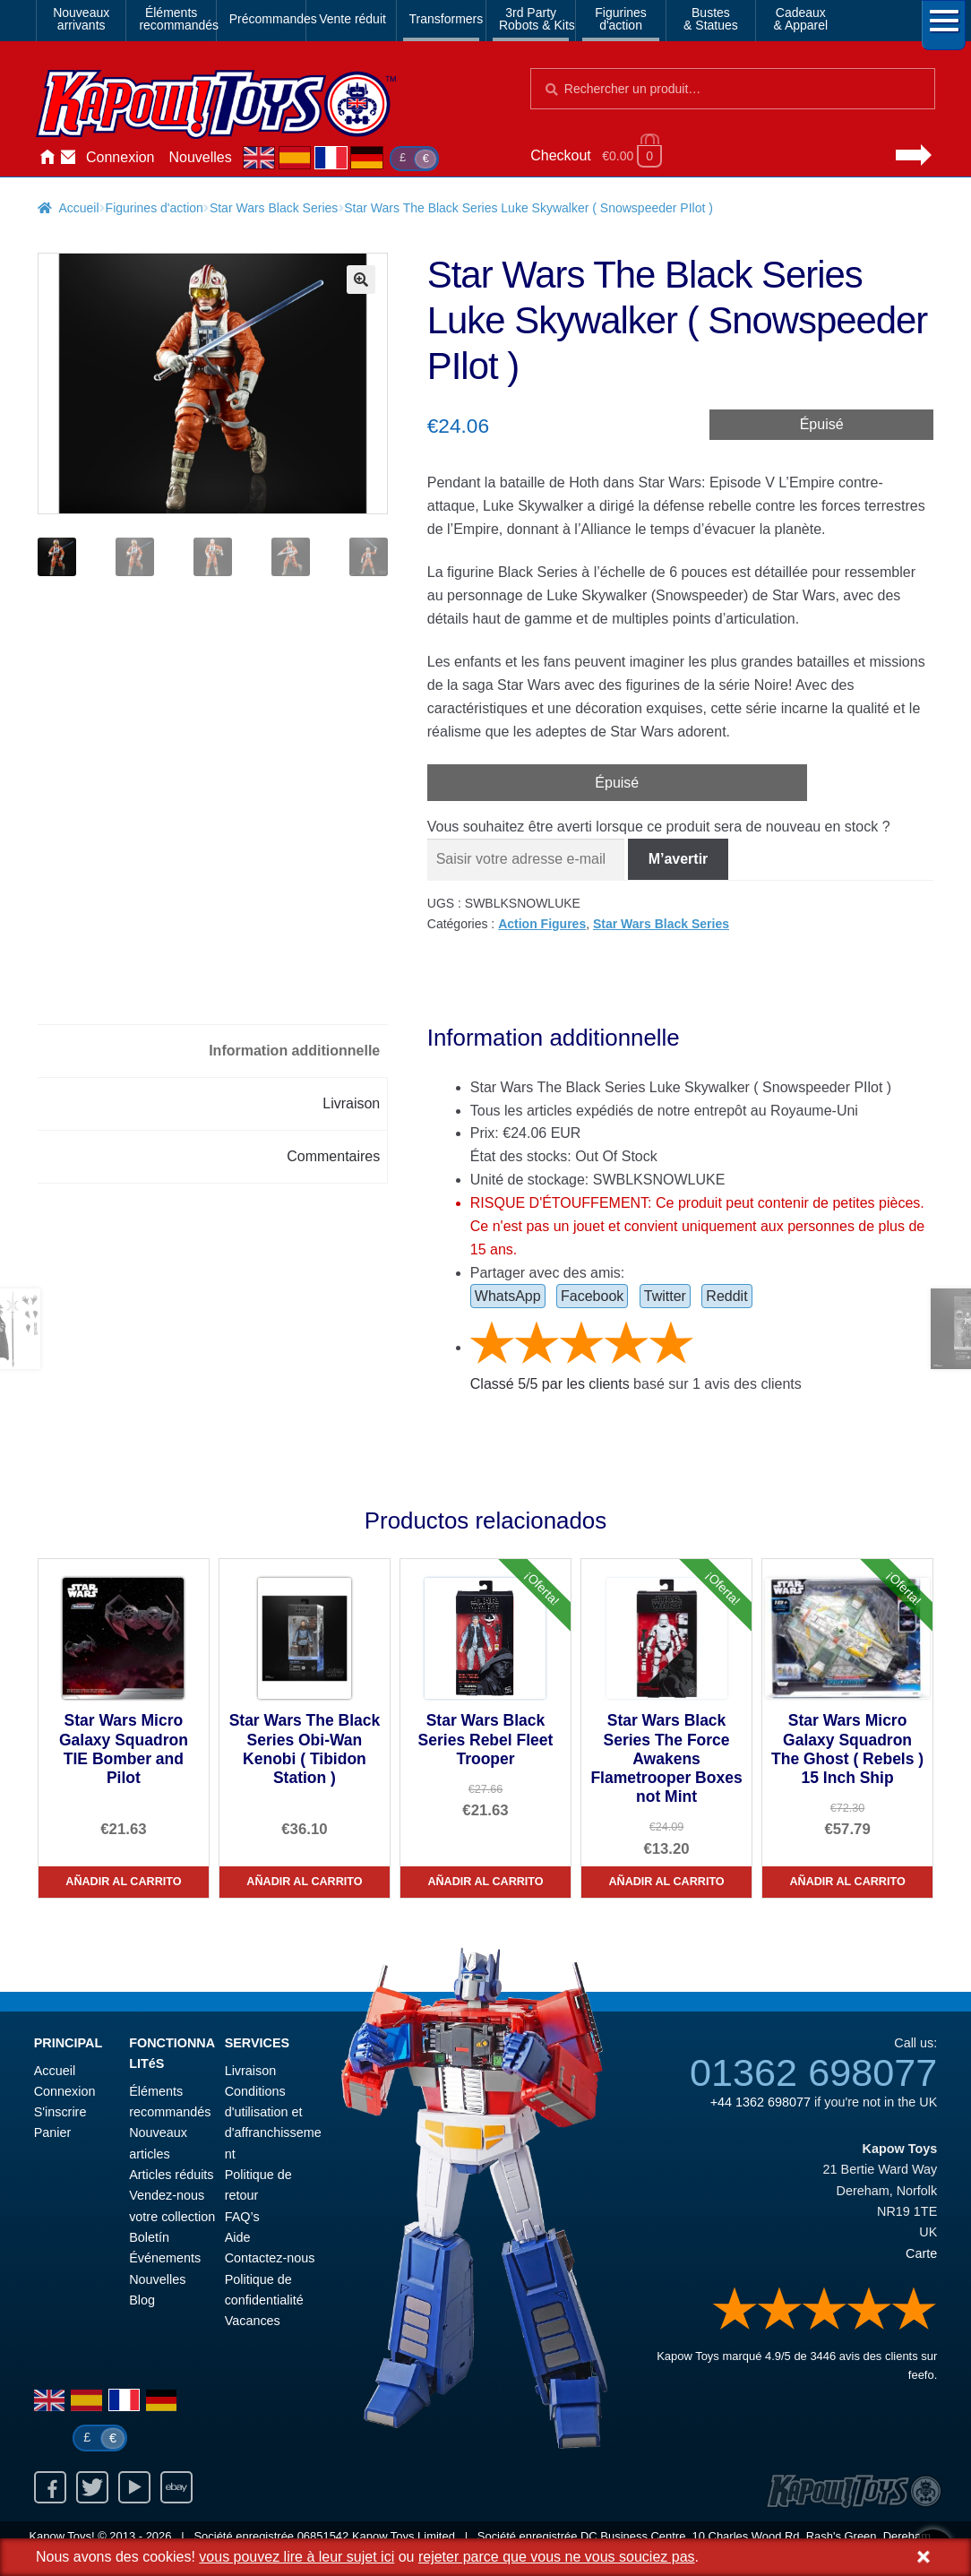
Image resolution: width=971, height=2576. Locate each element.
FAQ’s (242, 2217)
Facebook (592, 1296)
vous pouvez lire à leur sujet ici (296, 2556)
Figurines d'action (154, 208)
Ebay (176, 2487)
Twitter (665, 1296)
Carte (921, 2253)
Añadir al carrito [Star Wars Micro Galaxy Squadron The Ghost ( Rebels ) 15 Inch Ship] (847, 1881)
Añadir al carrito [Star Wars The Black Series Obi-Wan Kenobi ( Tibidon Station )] (304, 1881)
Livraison (251, 2070)
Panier (53, 2132)
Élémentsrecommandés (174, 18)
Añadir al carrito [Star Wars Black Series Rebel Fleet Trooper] (485, 1881)
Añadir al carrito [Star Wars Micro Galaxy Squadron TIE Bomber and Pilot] (123, 1881)
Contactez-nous (68, 158)
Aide (238, 2237)
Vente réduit (352, 19)
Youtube (134, 2487)
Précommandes (264, 19)
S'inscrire (60, 2112)
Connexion (120, 157)
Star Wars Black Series (274, 208)
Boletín (149, 2237)
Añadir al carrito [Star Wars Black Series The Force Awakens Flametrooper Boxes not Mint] (666, 1881)
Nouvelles (200, 157)
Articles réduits (171, 2174)
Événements (165, 2258)
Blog (142, 2300)
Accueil (46, 158)
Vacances (252, 2320)
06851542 (323, 2536)
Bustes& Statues (710, 18)
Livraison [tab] (351, 1103)
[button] (361, 279)
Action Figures (542, 924)
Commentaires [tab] (333, 1156)
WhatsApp (508, 1296)
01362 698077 (813, 2072)
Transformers (444, 19)
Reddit (726, 1296)
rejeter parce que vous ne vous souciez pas (556, 2556)
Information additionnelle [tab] (294, 1050)
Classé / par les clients (550, 1383)
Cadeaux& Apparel (800, 18)
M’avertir (679, 858)
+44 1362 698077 (760, 2102)
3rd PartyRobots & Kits (534, 18)
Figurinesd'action (621, 18)
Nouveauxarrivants (81, 18)
